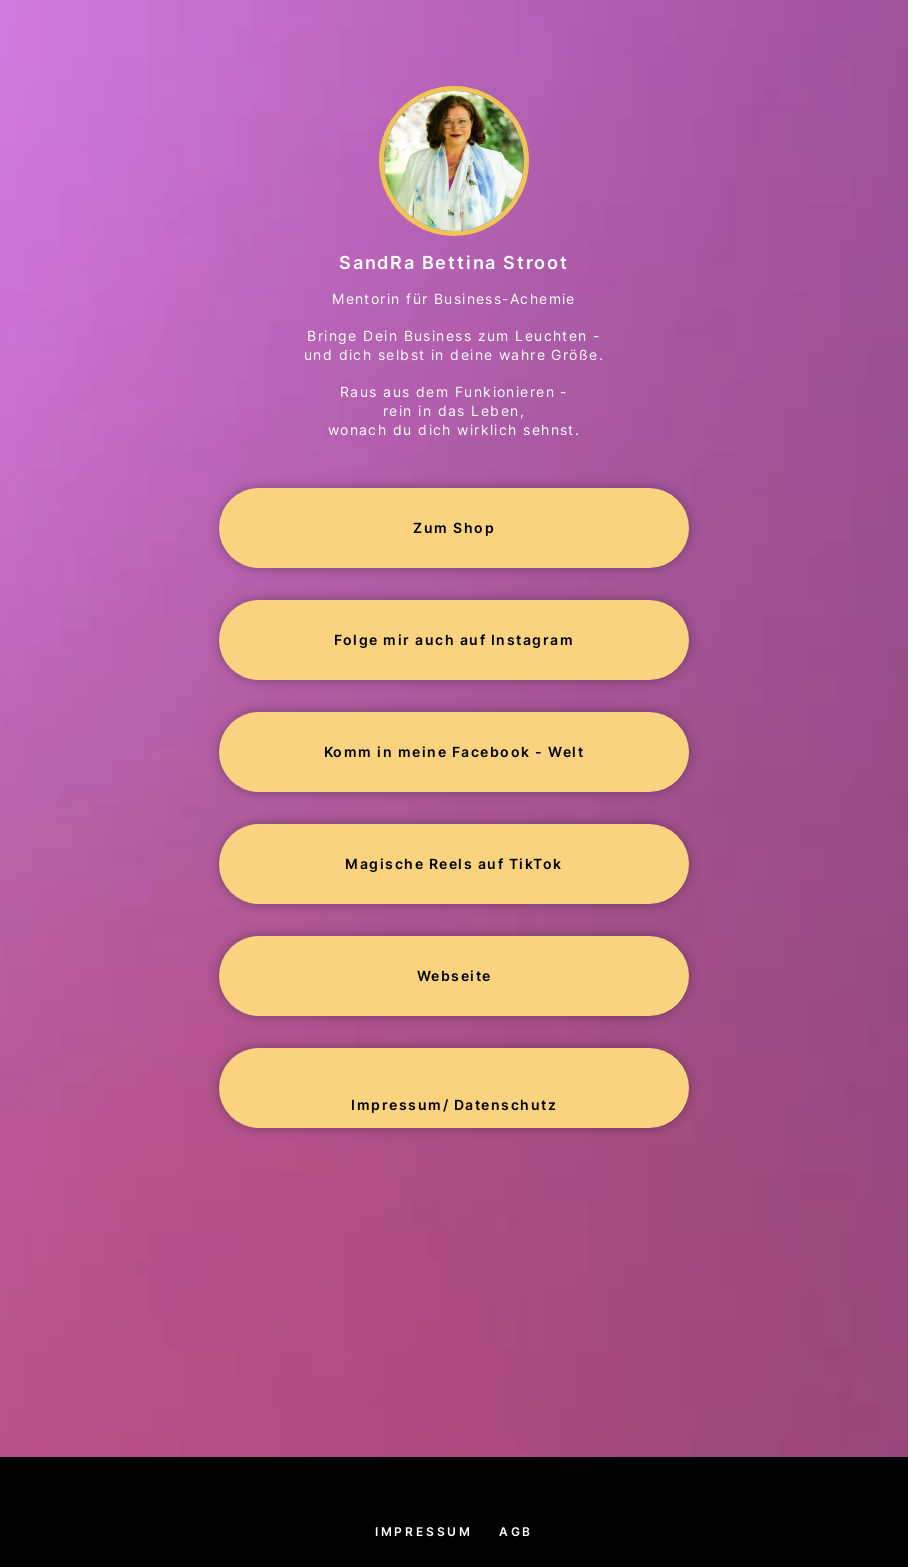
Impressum (424, 1531)
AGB (516, 1531)
